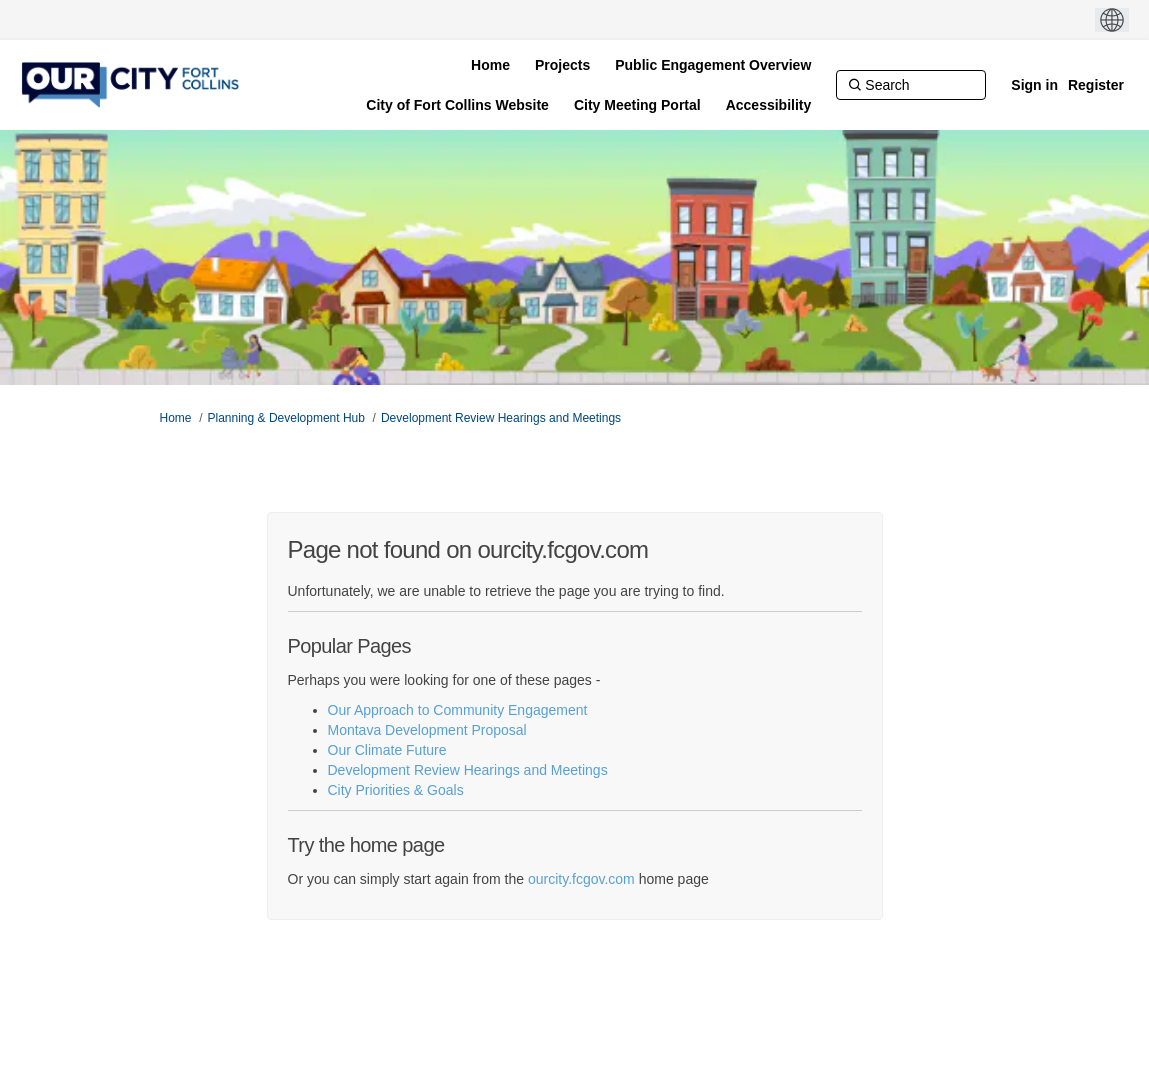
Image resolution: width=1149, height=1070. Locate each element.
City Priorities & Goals (396, 790)
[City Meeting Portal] (637, 105)
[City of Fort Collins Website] (457, 105)
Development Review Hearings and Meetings (501, 418)
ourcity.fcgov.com (581, 879)
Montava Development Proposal (427, 730)
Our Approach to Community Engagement (458, 710)
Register (1096, 85)
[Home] (490, 65)
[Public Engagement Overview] (713, 65)
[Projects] (562, 65)
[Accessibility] (769, 105)
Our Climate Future (387, 750)
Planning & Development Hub (286, 418)
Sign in (1034, 85)
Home (176, 418)
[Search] (911, 85)
